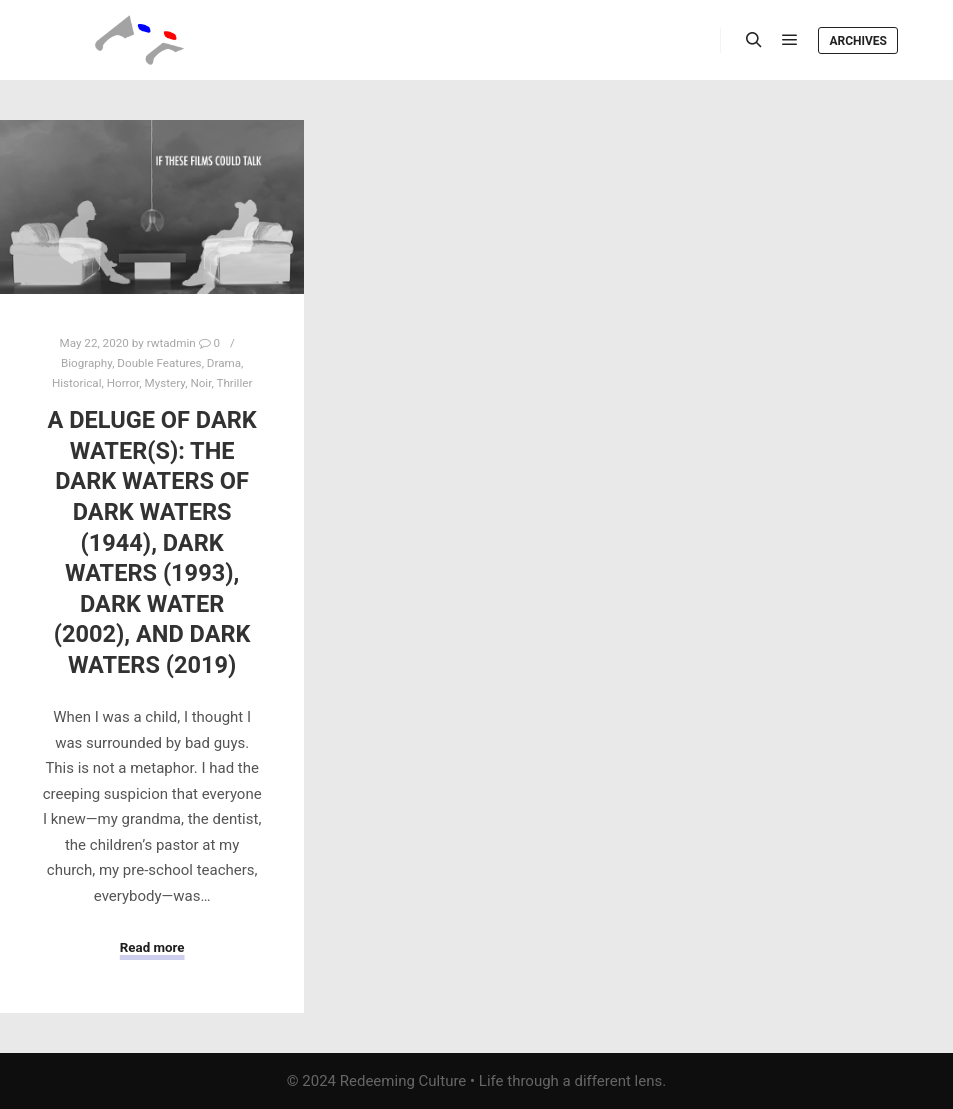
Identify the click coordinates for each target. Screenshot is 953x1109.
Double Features (159, 363)
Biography (86, 363)
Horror (123, 383)
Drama (224, 363)
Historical (77, 383)
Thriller (234, 383)
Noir (200, 383)
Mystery (165, 383)
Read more (152, 947)
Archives (858, 41)
